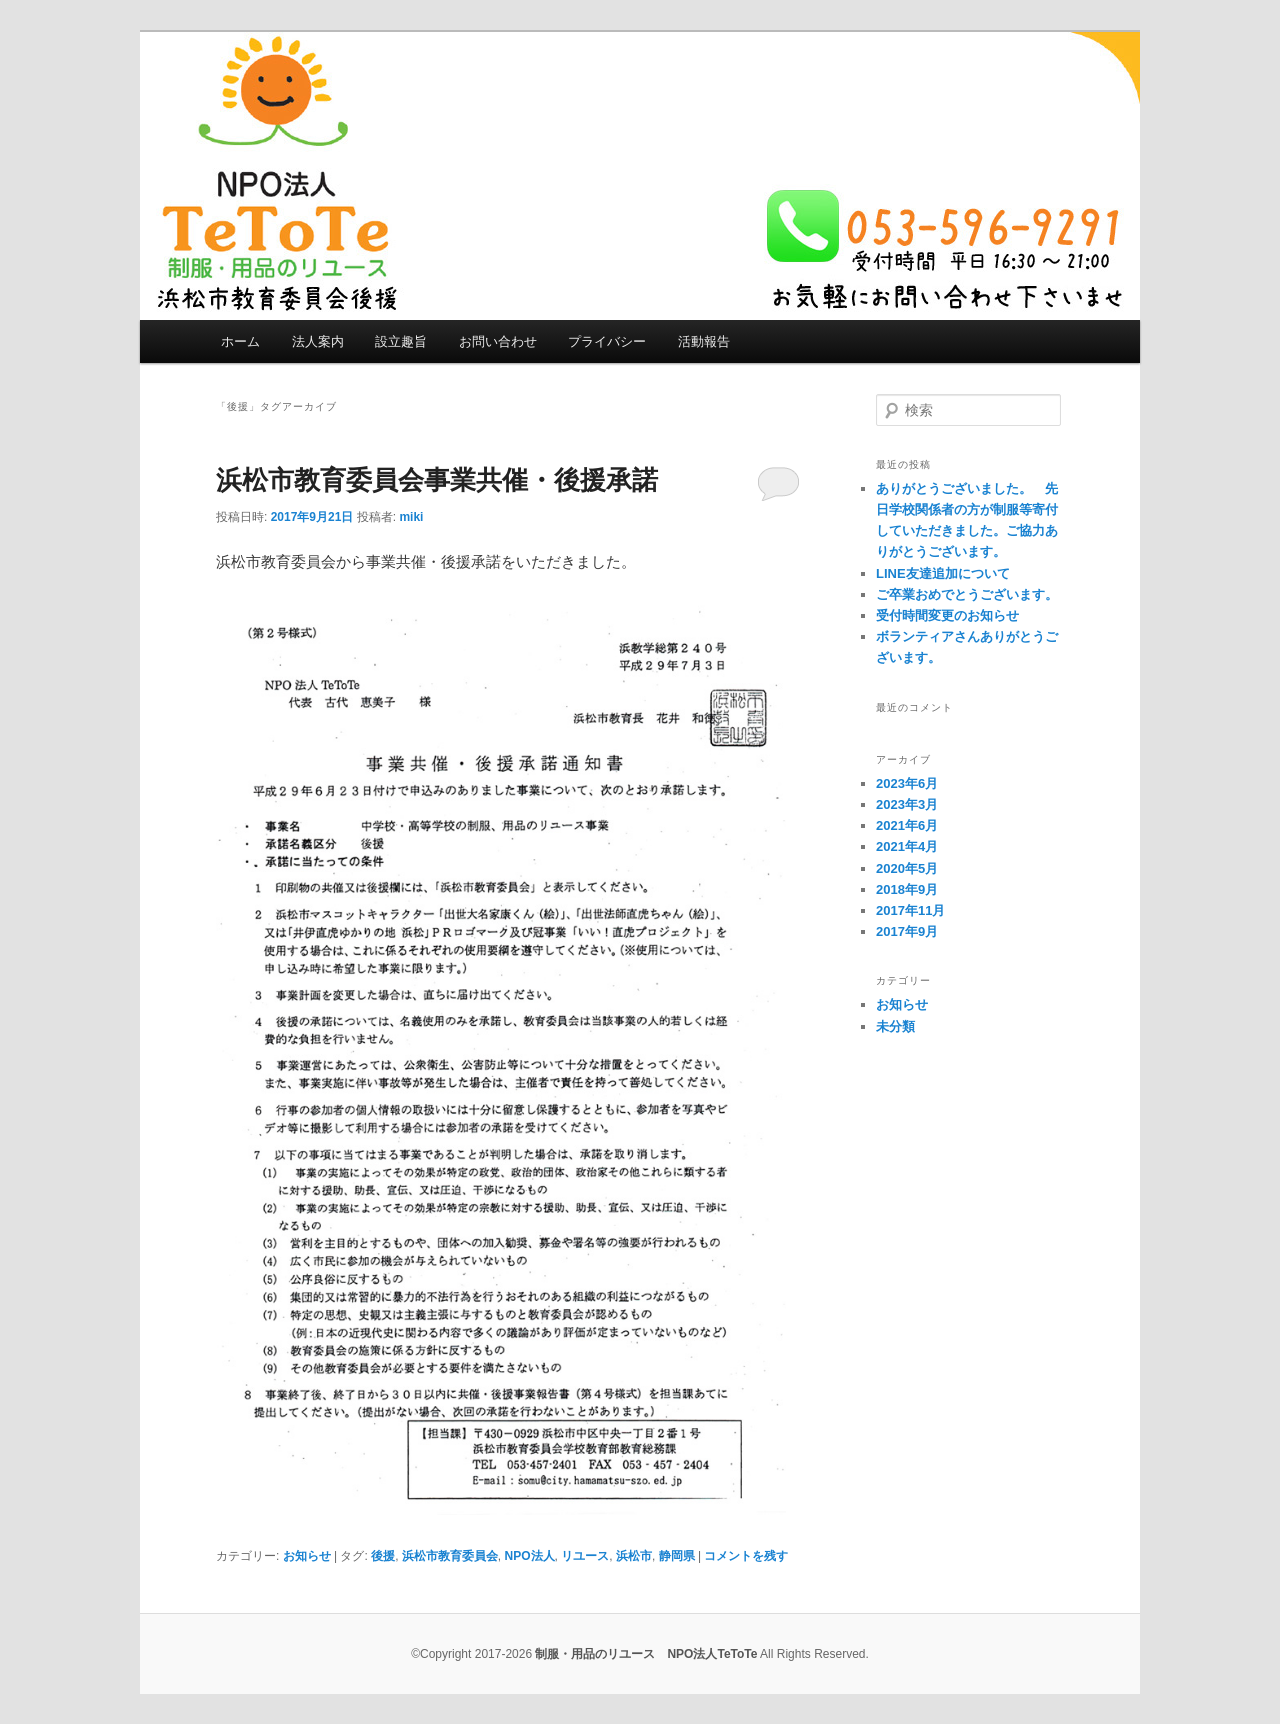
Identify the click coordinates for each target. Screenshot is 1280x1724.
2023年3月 (907, 804)
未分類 (895, 1026)
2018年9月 (907, 889)
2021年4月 (907, 846)
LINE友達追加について (943, 573)
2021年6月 (907, 825)
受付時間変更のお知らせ (947, 615)
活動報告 (704, 341)
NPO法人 (530, 1556)
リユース (585, 1556)
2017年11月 (910, 910)
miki (411, 517)
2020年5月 (907, 868)
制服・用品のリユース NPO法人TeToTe (646, 1654)
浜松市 (634, 1556)
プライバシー (607, 341)
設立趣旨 (401, 341)
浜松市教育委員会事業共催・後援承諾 (437, 480)
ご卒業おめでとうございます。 (967, 594)
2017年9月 (907, 931)
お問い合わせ (498, 341)
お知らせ (307, 1556)
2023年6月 (907, 783)
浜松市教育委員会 (450, 1556)
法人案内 (318, 341)
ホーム (240, 341)
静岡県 (677, 1556)
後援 (383, 1556)
